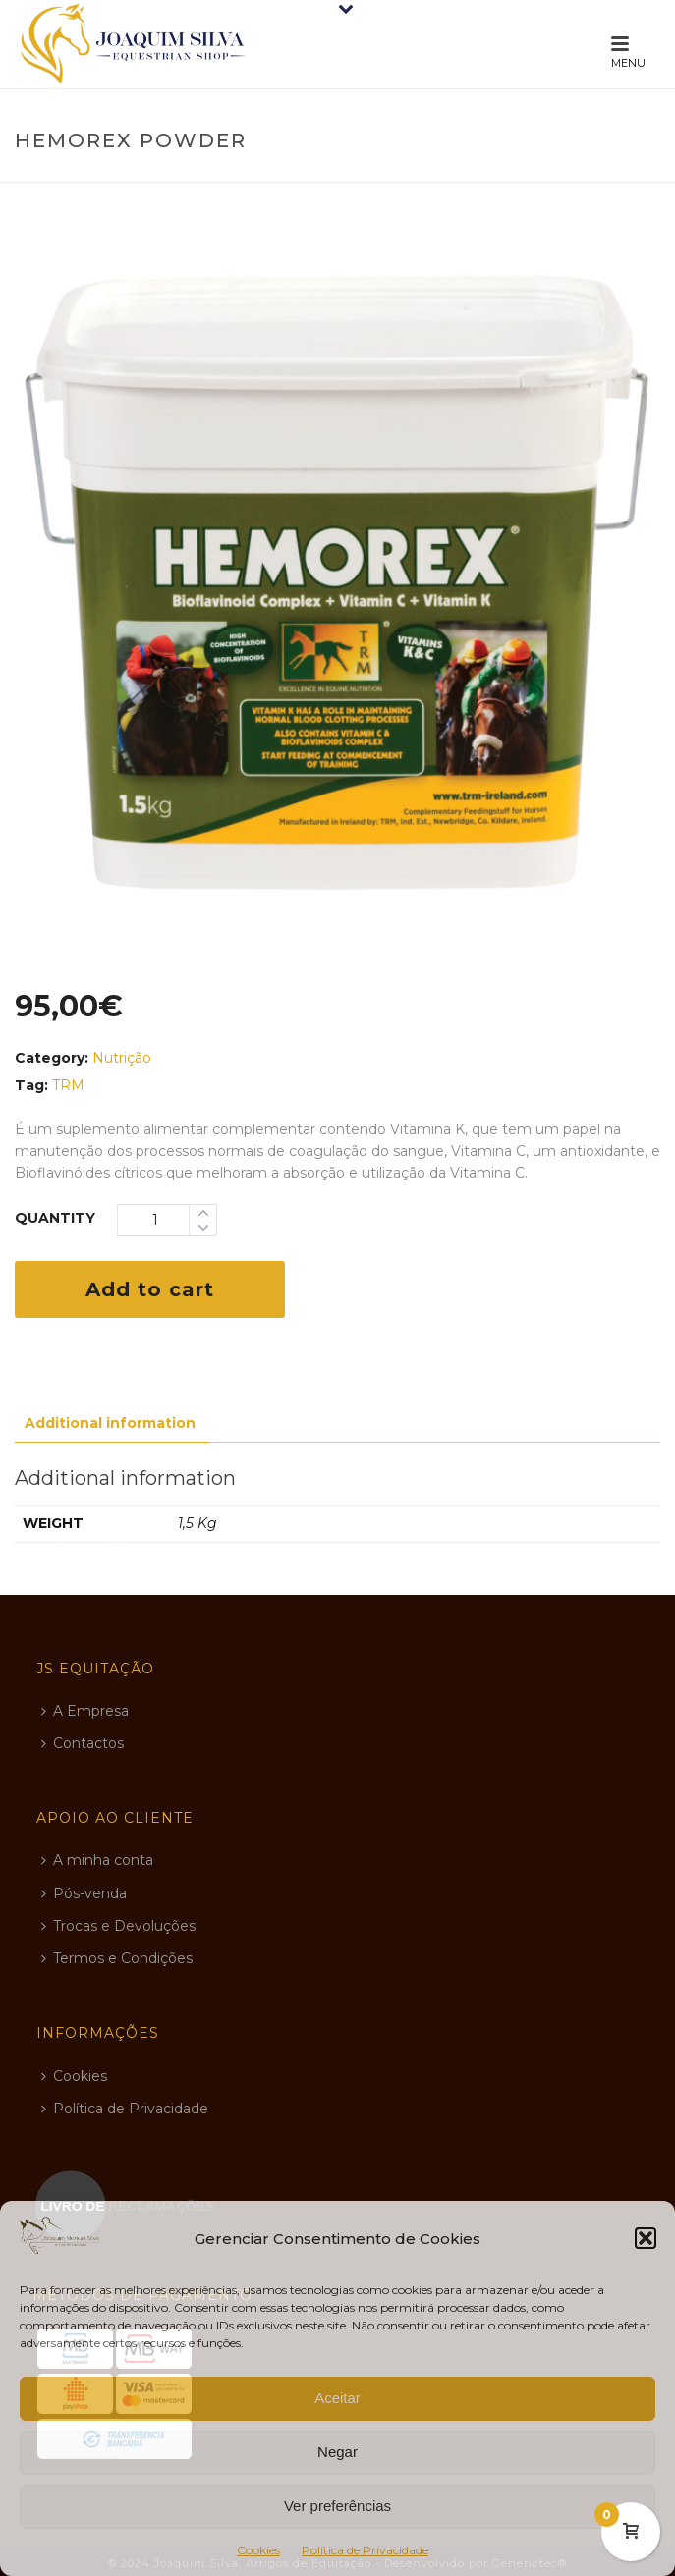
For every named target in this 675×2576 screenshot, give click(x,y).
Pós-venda (84, 1893)
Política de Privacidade (365, 2550)
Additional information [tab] (110, 1423)
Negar (337, 2451)
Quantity (55, 1218)
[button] (645, 2238)
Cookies (258, 2550)
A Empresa (85, 1711)
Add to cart (149, 1289)
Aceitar (337, 2397)
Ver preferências (337, 2505)
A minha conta (97, 1860)
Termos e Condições (117, 1958)
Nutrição (121, 1058)
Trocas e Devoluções (118, 1926)
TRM (68, 1085)
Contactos (82, 1743)
